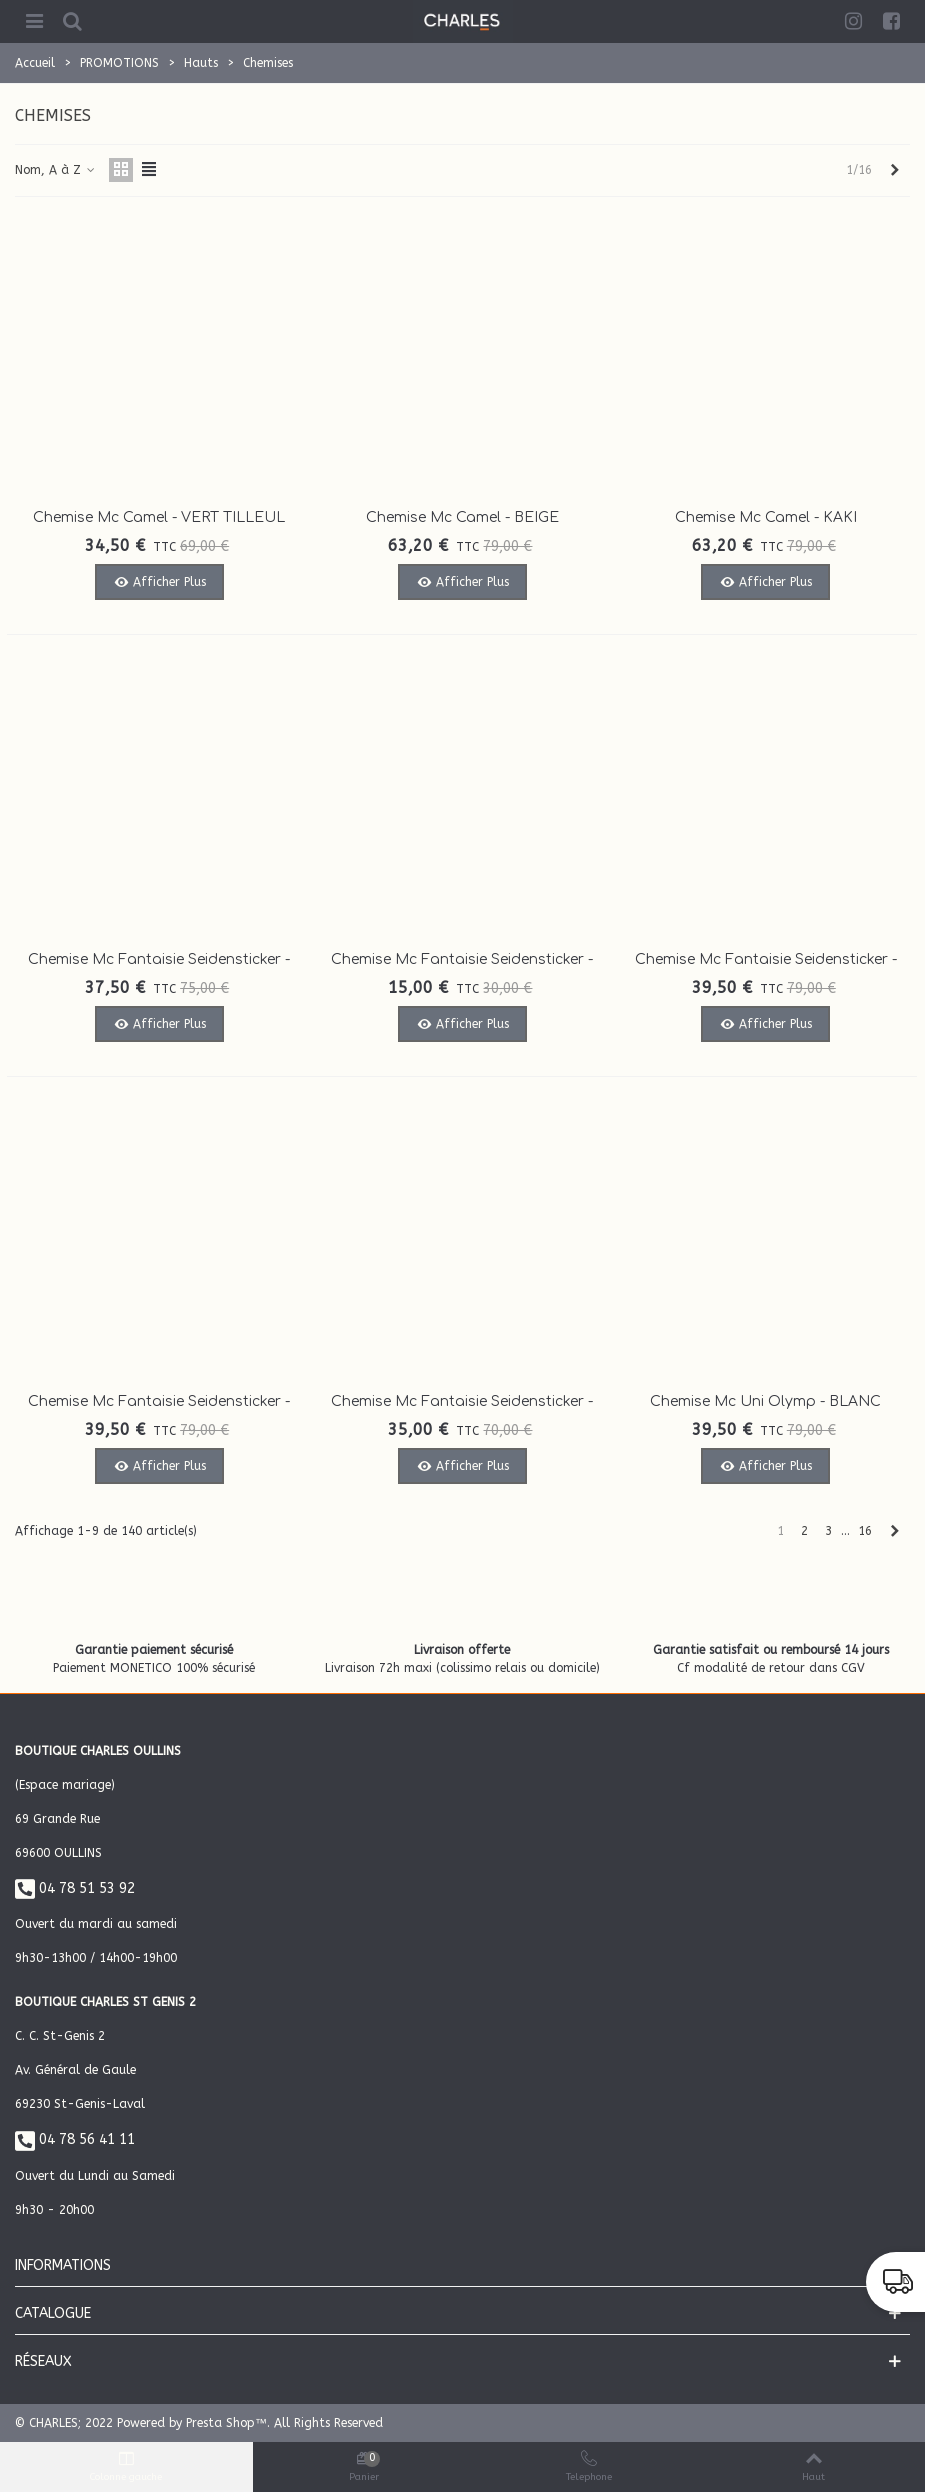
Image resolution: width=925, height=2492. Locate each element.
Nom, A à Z (56, 170)
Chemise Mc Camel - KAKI (766, 517)
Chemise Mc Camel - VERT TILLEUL (159, 517)
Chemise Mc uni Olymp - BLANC (765, 1401)
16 (865, 1531)
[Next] (895, 170)
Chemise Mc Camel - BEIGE (462, 517)
